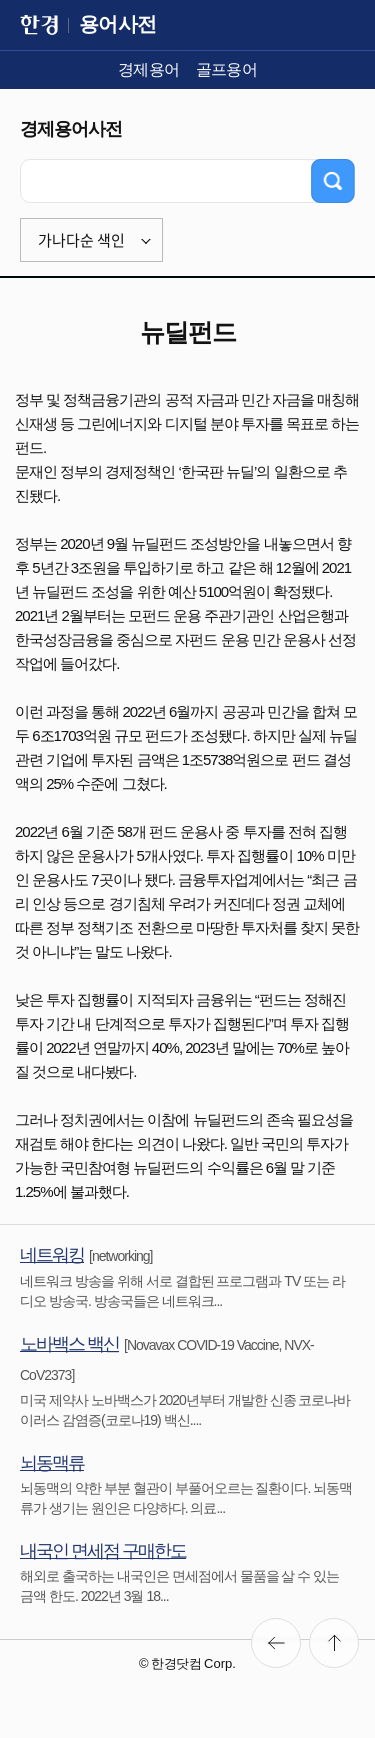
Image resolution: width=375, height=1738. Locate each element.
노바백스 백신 (69, 1344)
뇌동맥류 (52, 1463)
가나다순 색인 (81, 240)
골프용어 (227, 69)
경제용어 (149, 69)
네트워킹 (52, 1255)
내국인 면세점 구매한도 (103, 1551)
